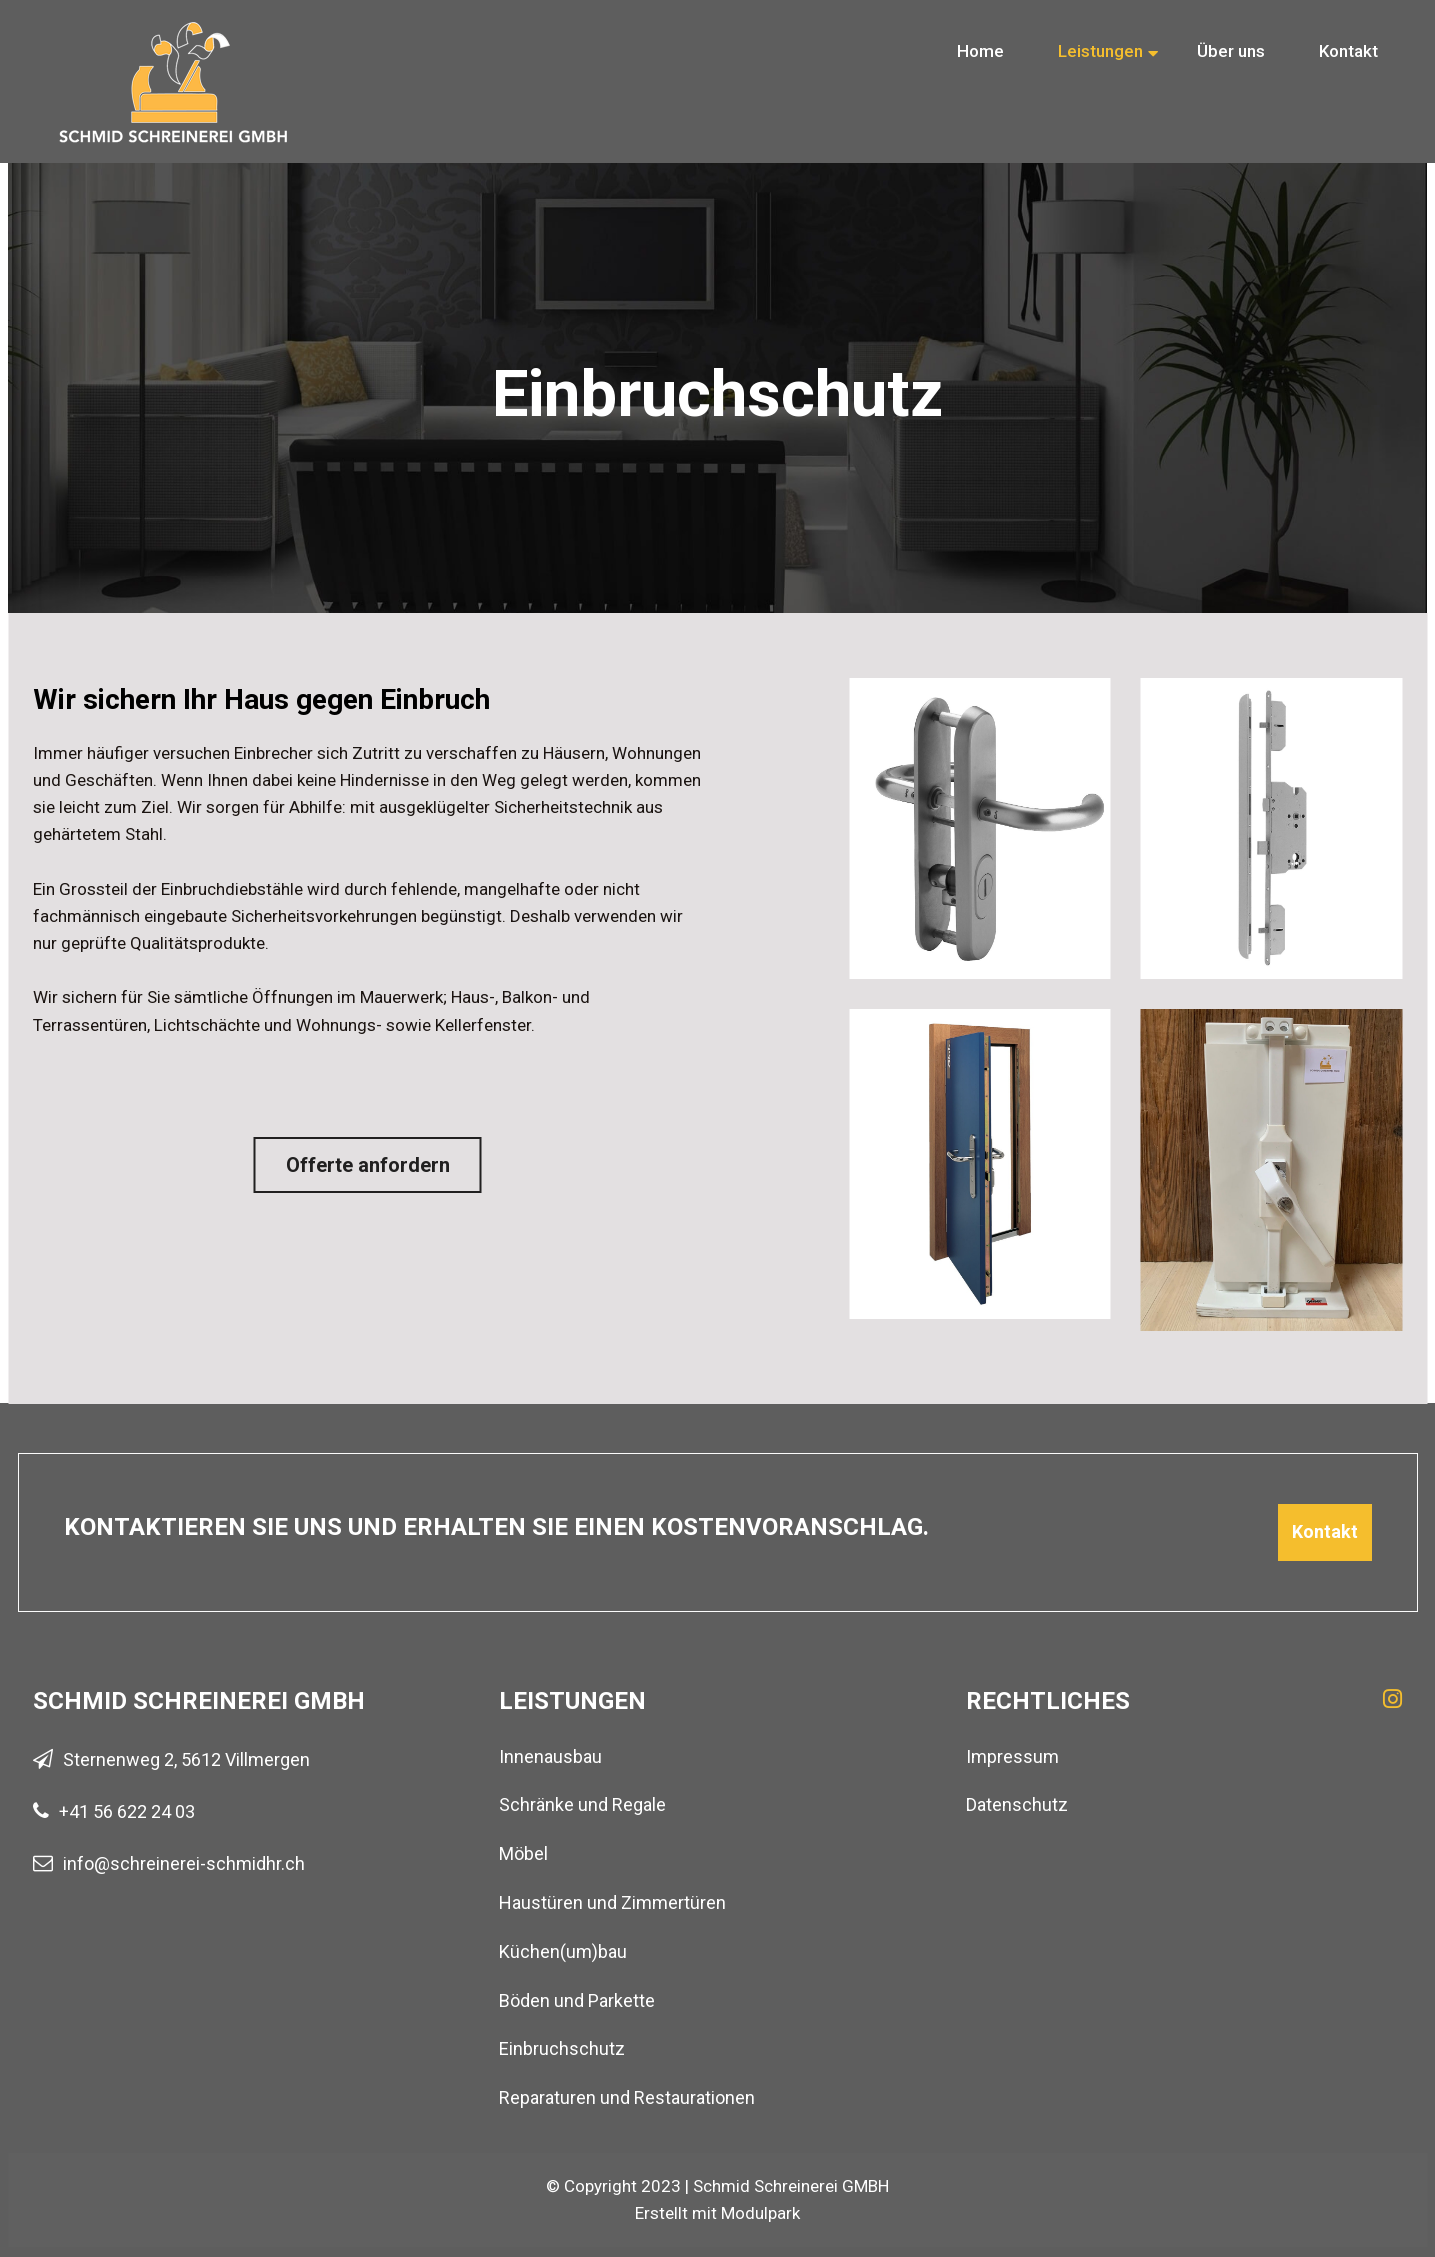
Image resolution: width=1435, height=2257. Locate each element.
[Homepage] (173, 35)
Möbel (523, 1853)
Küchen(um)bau (563, 1951)
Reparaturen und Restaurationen (627, 2097)
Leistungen (1100, 51)
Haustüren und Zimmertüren (612, 1902)
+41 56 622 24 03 (127, 1811)
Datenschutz (1017, 1804)
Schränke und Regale (582, 1804)
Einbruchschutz (562, 2048)
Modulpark (760, 2213)
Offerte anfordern (368, 1165)
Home (980, 51)
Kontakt (1348, 51)
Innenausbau (550, 1756)
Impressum (1012, 1756)
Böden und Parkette (577, 2000)
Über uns (1231, 51)
